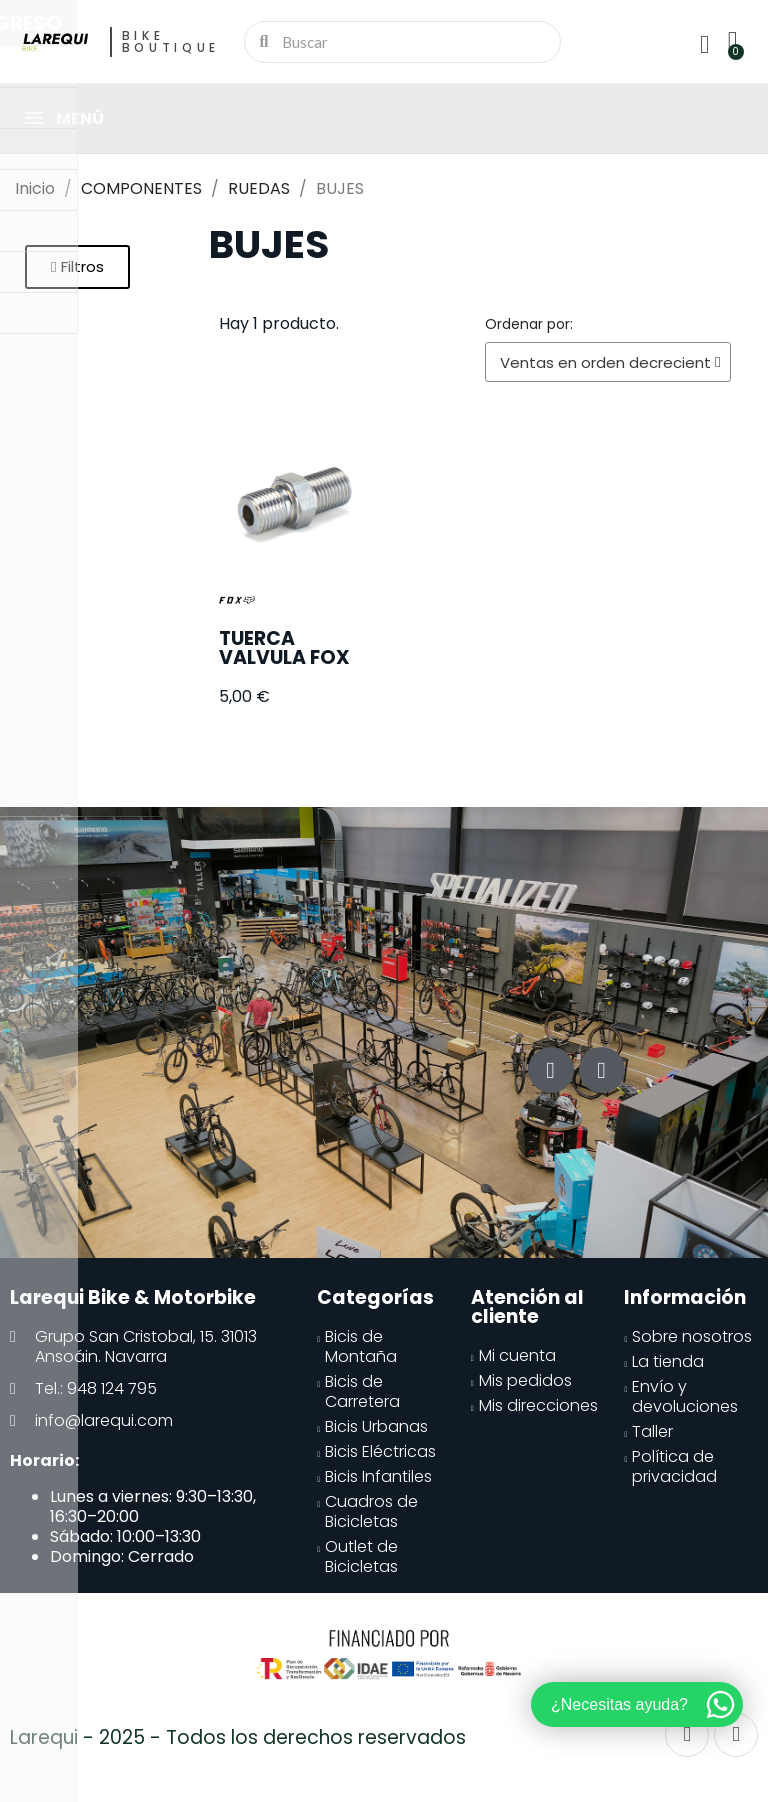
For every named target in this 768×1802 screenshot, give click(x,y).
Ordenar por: (529, 324)
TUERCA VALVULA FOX (284, 648)
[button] (77, 267)
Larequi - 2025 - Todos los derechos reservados (238, 1737)
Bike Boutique (171, 41)
